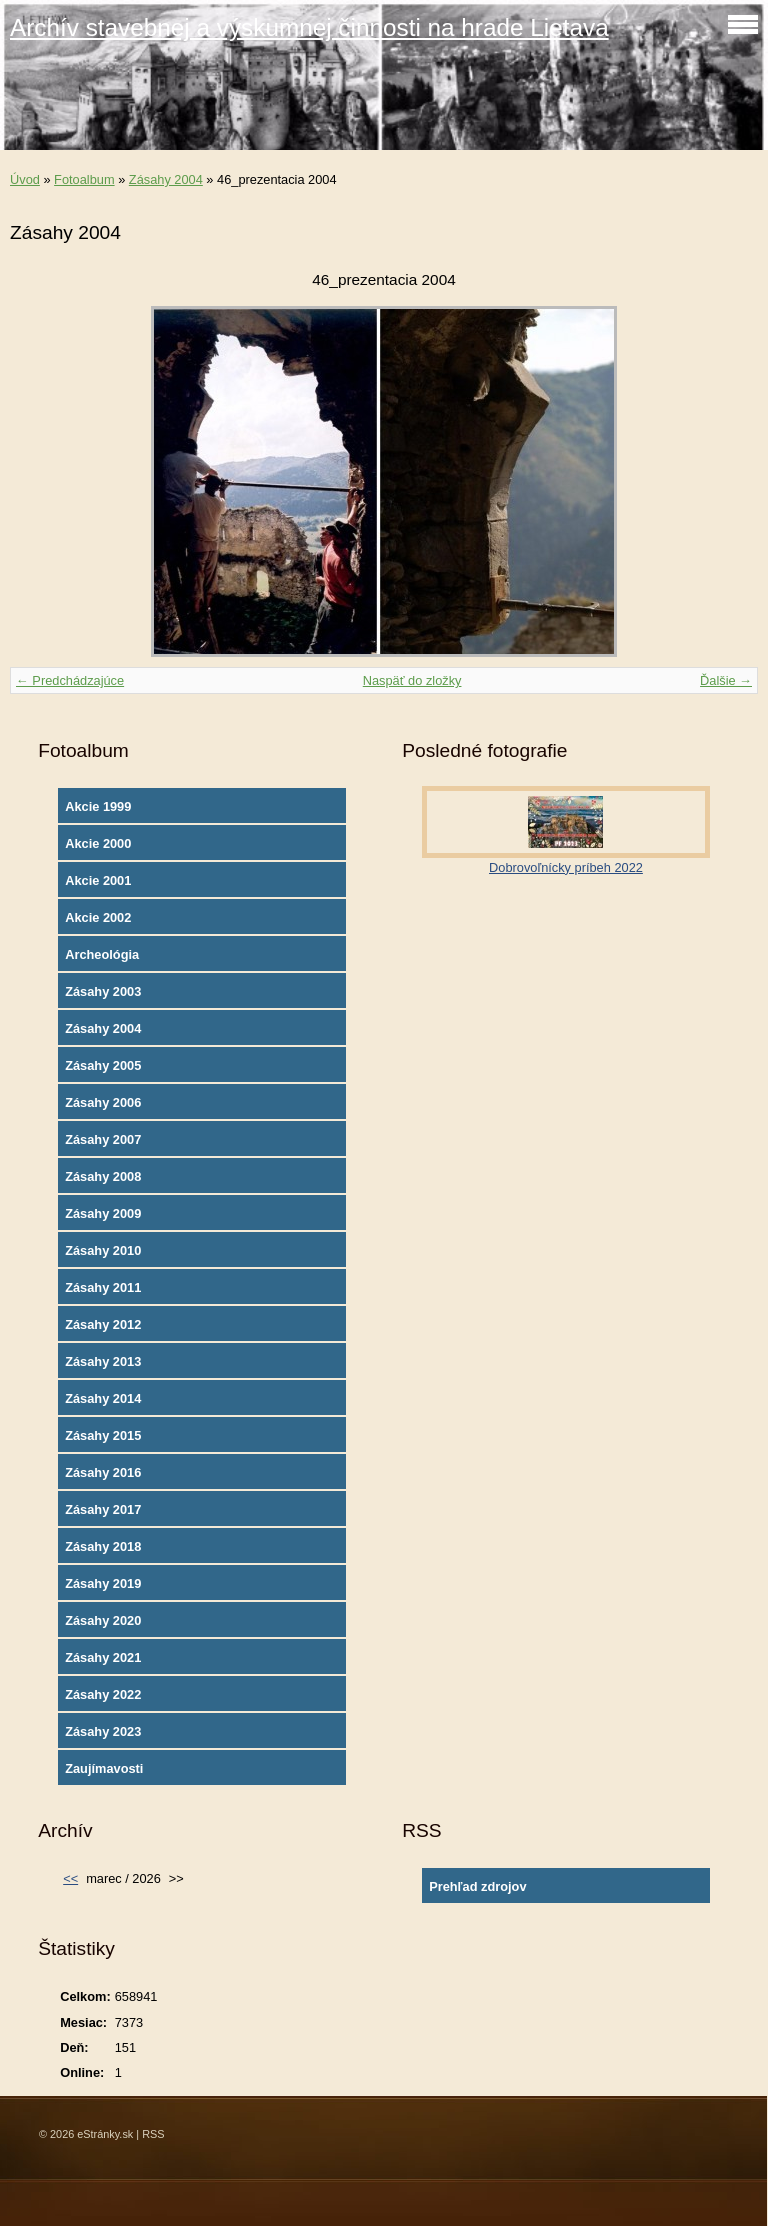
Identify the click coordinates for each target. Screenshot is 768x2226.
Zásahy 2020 (103, 1620)
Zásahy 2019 (103, 1583)
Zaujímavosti (104, 1768)
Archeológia (102, 954)
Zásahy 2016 (103, 1472)
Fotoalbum (84, 179)
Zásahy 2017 (103, 1509)
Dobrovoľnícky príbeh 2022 (566, 867)
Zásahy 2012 (103, 1324)
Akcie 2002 (98, 917)
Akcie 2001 (98, 880)
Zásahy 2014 (103, 1398)
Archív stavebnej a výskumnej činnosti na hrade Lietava (309, 27)
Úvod (25, 179)
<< (70, 1878)
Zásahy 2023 (103, 1731)
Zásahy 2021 (103, 1657)
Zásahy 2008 (103, 1176)
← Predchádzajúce (70, 680)
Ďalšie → (726, 680)
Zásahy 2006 (103, 1102)
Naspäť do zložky (412, 680)
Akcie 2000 (98, 843)
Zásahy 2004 (166, 179)
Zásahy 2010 (103, 1250)
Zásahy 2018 (103, 1546)
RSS (153, 2134)
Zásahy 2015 (103, 1435)
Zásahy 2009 (103, 1213)
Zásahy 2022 (103, 1694)
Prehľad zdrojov (477, 1886)
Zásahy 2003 (103, 991)
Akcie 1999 (98, 806)
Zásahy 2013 (103, 1361)
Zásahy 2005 (103, 1065)
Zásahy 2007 (103, 1139)
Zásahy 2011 (103, 1287)
